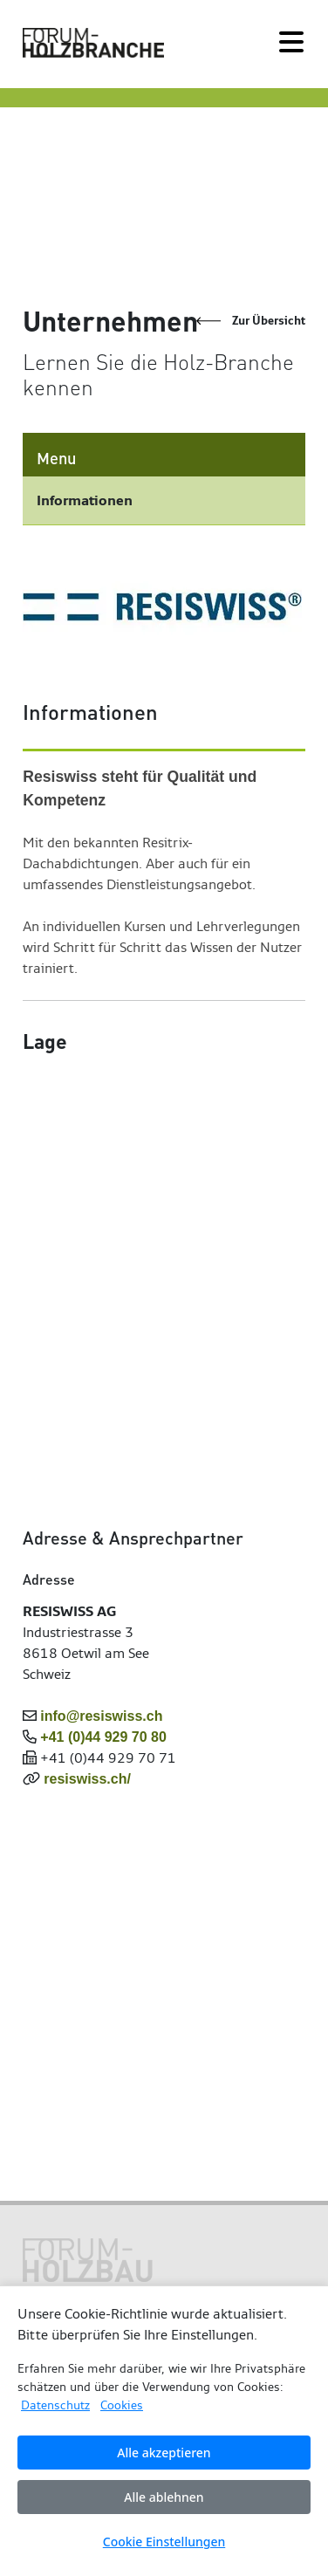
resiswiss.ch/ (87, 1778)
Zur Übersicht (268, 320)
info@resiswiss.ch (101, 1716)
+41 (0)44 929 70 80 (103, 1737)
